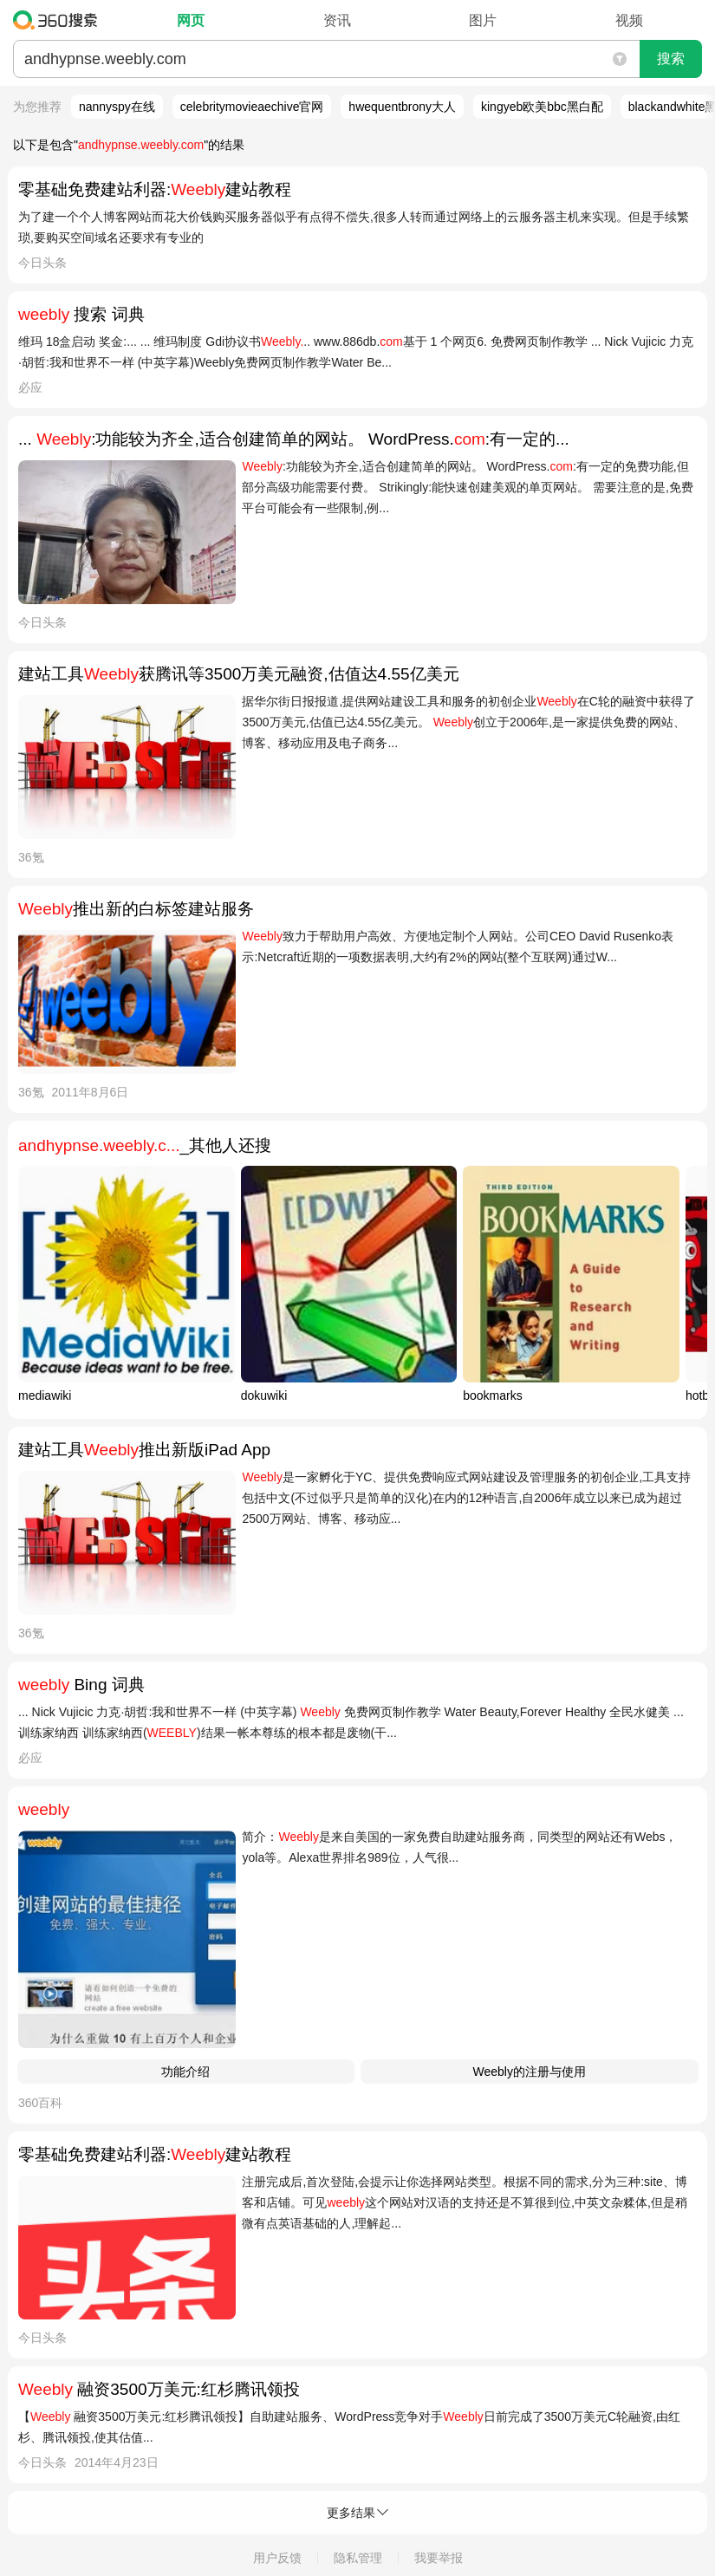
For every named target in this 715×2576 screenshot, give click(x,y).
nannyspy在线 (117, 107)
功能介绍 (185, 2071)
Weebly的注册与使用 (529, 2071)
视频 (629, 20)
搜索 (671, 58)
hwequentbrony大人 (402, 107)
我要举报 (438, 2558)
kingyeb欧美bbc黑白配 (542, 107)
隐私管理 (358, 2558)
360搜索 (59, 20)
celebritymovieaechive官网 (252, 107)
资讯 (337, 20)
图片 (483, 20)
